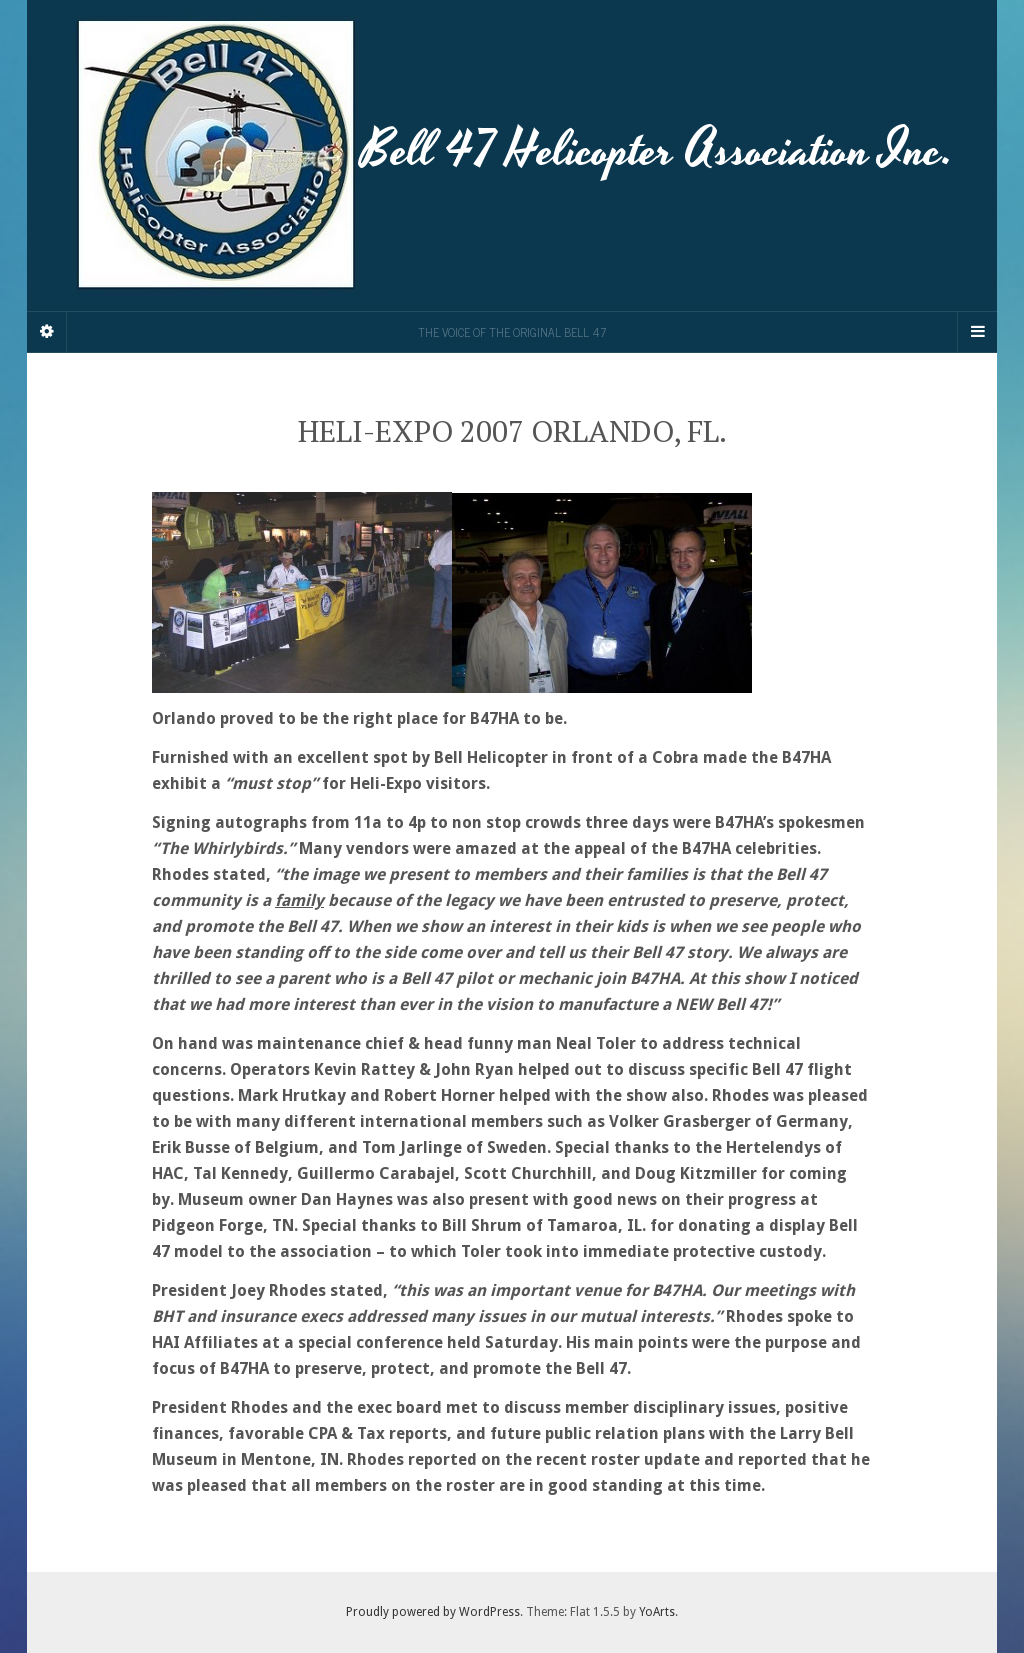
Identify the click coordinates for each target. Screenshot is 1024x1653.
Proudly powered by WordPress (433, 1612)
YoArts (657, 1612)
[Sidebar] (47, 332)
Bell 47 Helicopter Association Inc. (512, 155)
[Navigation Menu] (977, 332)
